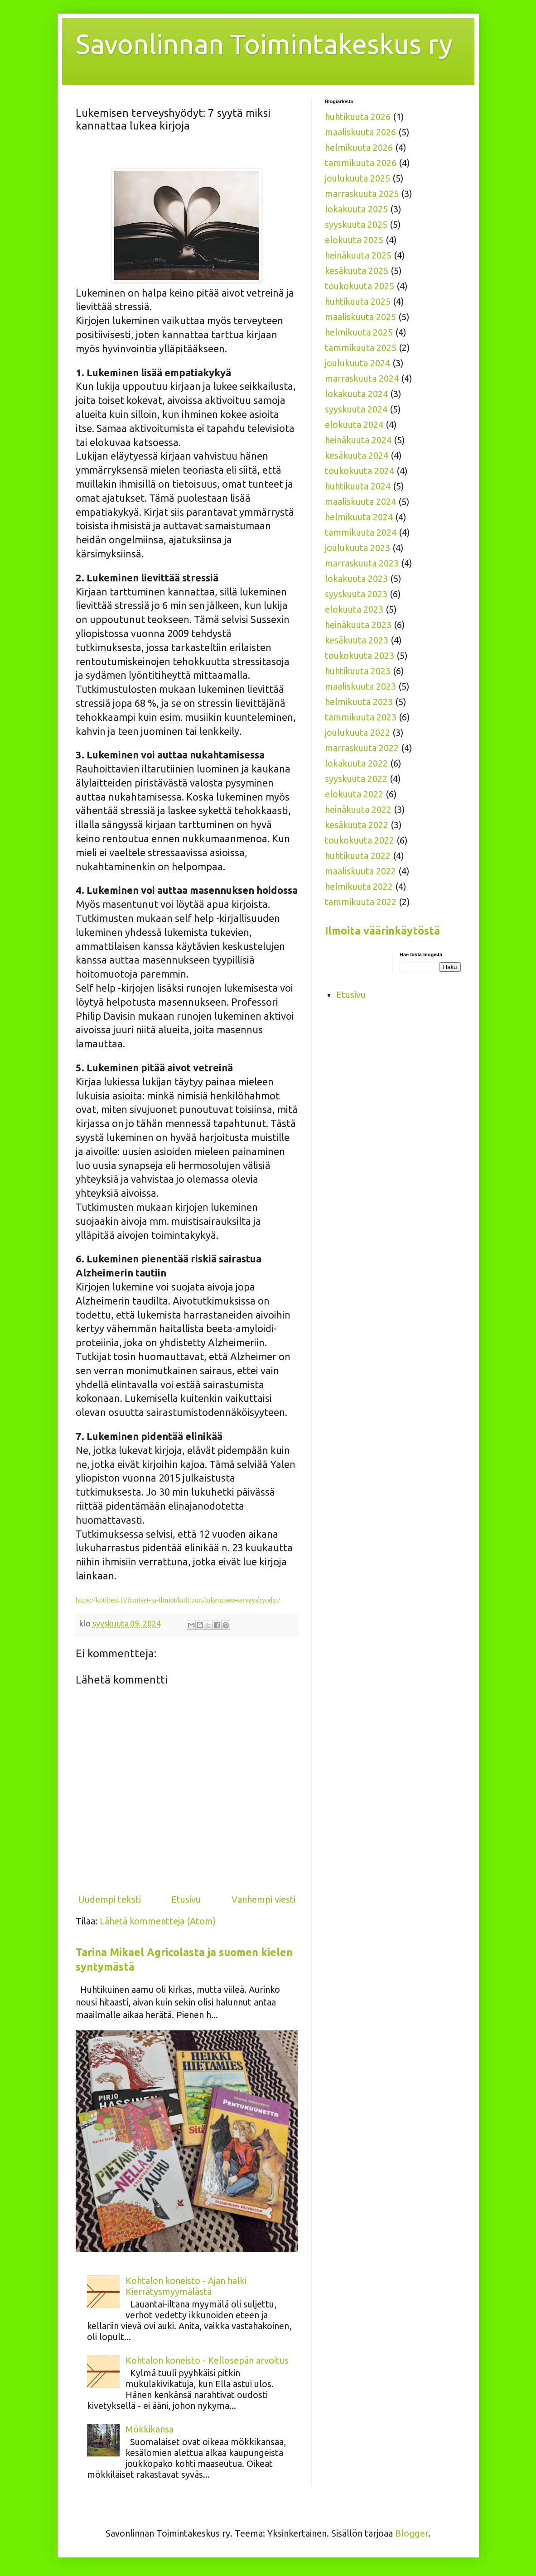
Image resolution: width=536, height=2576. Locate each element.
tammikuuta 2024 (360, 532)
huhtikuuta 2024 (358, 486)
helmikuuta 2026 (359, 147)
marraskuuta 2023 (362, 563)
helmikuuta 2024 (359, 517)
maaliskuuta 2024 (360, 501)
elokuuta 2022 (354, 794)
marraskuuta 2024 (362, 378)
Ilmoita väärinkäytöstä (382, 930)
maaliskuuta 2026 (360, 132)
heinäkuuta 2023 (358, 624)
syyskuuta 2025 (356, 224)
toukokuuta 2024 (359, 470)
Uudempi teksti (109, 1899)
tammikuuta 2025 (360, 347)
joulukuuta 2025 (357, 178)
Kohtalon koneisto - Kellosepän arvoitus (207, 2360)
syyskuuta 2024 (356, 409)
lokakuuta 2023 (356, 578)
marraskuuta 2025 (362, 193)
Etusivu (186, 1899)
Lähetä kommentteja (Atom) (158, 1921)
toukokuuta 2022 (359, 840)
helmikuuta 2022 (359, 886)
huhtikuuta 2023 (358, 671)
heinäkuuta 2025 (358, 255)
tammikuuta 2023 (360, 717)
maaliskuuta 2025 (360, 317)
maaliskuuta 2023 (360, 686)
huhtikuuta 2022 (358, 855)
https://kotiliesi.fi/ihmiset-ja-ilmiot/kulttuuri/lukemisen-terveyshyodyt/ (178, 1600)
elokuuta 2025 (354, 240)
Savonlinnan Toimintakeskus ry (264, 44)
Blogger (411, 2533)
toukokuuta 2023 (359, 655)
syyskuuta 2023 (356, 594)
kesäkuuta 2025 (356, 270)
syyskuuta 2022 (356, 778)
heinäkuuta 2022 (358, 809)
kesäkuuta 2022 (356, 825)
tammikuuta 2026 (360, 163)
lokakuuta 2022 (356, 763)
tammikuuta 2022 (360, 902)
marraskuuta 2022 (362, 748)
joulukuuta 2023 (357, 547)
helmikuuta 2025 (359, 332)
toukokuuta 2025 (359, 286)
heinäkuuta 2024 (358, 440)
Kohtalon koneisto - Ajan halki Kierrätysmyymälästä (186, 2286)
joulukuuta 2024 (357, 363)
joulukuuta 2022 (357, 732)
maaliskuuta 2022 (360, 871)
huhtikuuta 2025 (358, 301)
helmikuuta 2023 (359, 701)
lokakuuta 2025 (356, 209)
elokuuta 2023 (354, 609)
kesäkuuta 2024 (356, 455)
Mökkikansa (150, 2429)
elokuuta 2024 (354, 424)
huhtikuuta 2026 (358, 116)
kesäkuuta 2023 (356, 640)
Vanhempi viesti (263, 1899)
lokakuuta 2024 (356, 394)
